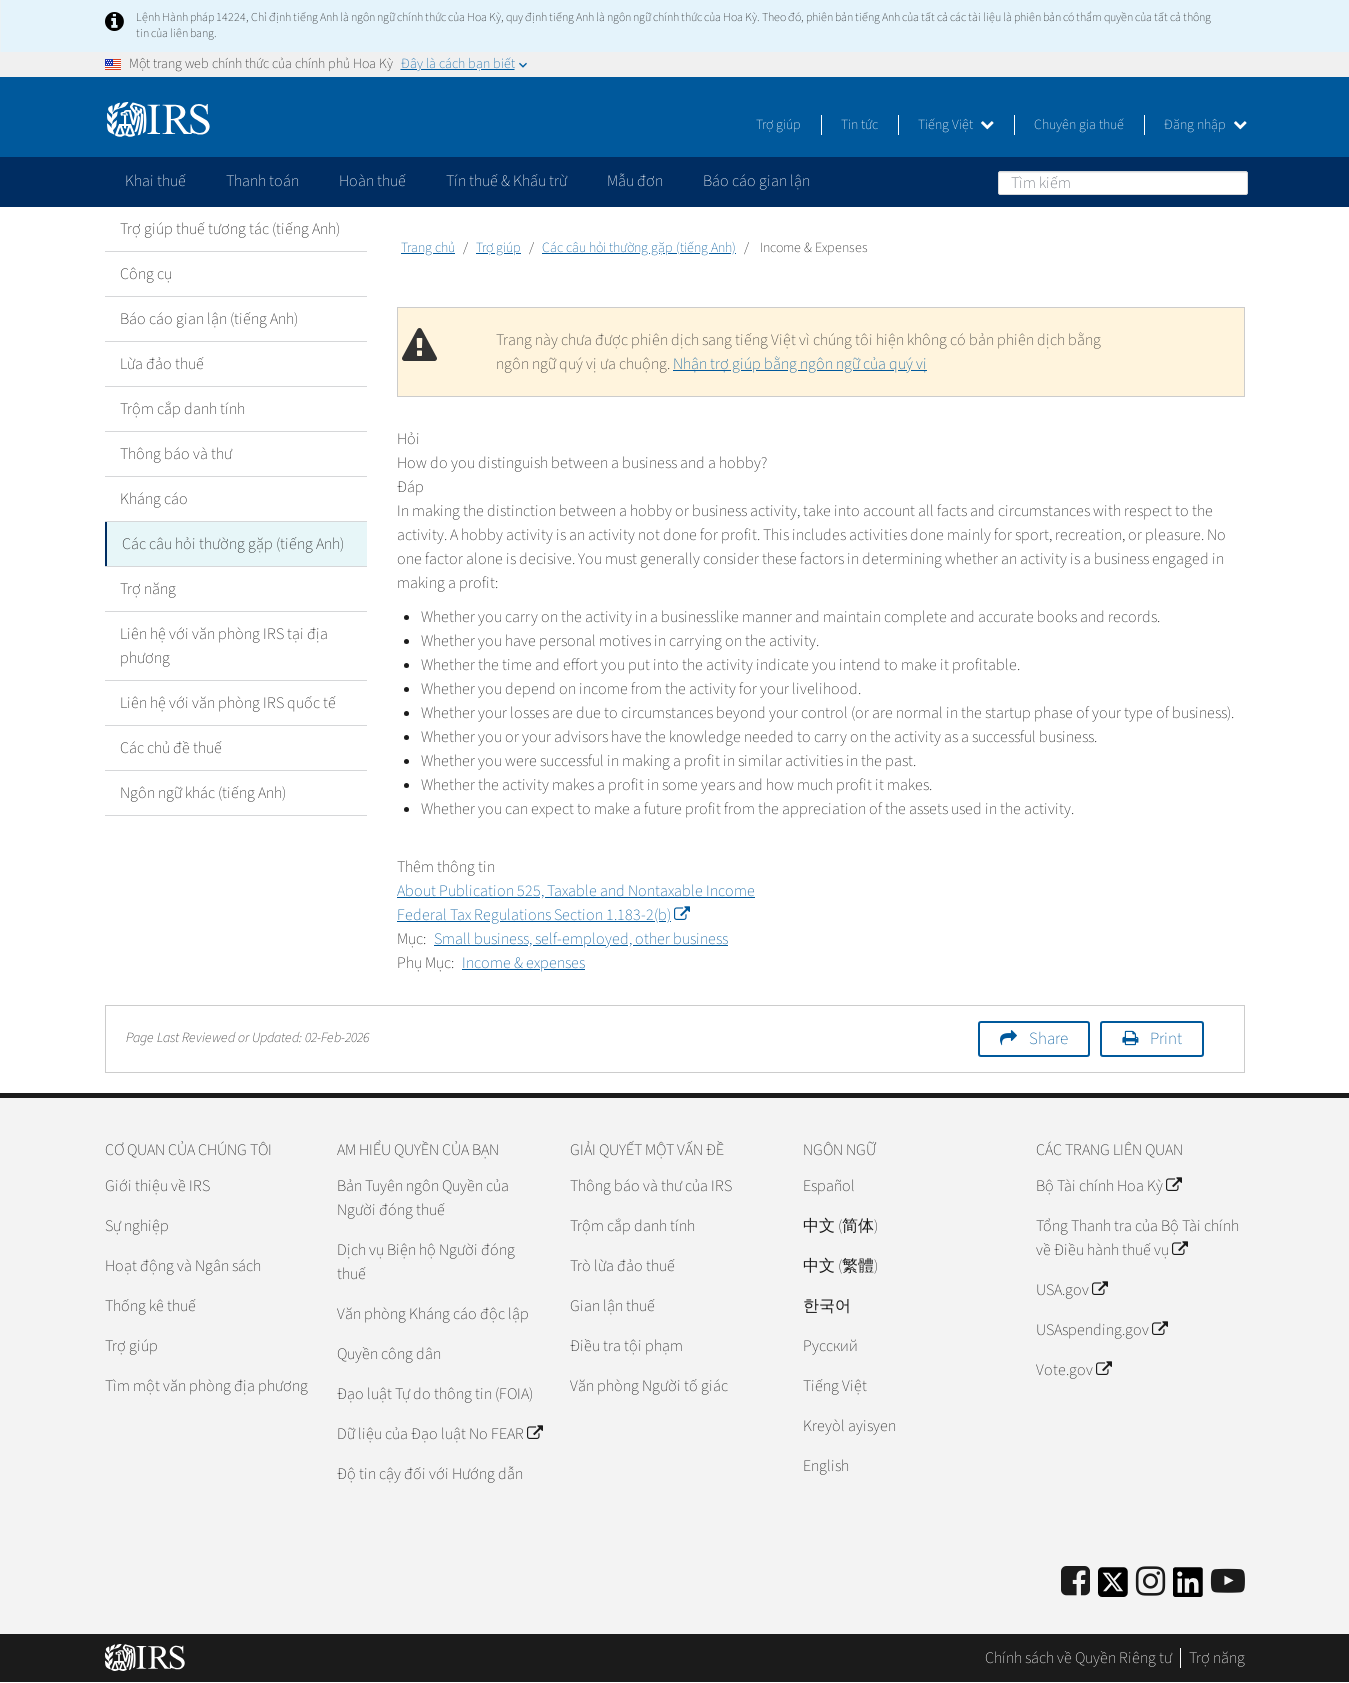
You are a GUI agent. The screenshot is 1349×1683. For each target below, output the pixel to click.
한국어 (827, 1306)
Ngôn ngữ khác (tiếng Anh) (203, 793)
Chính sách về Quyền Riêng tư (1078, 1658)
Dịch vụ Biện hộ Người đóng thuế (426, 1262)
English (826, 1466)
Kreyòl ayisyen (849, 1426)
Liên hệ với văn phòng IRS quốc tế (228, 703)
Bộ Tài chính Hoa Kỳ (1108, 1186)
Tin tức (859, 125)
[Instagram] (1150, 1582)
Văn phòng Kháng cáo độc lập (433, 1314)
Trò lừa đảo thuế (622, 1266)
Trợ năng (148, 589)
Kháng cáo (154, 499)
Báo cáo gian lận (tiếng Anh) (209, 319)
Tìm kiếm (1232, 182)
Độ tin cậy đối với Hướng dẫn (430, 1474)
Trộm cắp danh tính (182, 409)
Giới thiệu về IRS (157, 1186)
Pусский (830, 1346)
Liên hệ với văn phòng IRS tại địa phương (224, 646)
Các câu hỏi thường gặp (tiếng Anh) (233, 544)
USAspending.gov (1101, 1330)
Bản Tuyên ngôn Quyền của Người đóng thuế (423, 1198)
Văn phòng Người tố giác (649, 1386)
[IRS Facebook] (1075, 1582)
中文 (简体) (840, 1226)
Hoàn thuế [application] (372, 181)
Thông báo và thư (176, 454)
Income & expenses (523, 963)
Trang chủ (428, 248)
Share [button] (1048, 1039)
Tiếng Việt (956, 125)
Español (829, 1186)
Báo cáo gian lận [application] (756, 181)
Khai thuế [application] (155, 181)
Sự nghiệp (137, 1226)
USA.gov (1071, 1290)
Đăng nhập (1205, 125)
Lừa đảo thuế (162, 364)
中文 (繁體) (840, 1266)
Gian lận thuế (612, 1306)
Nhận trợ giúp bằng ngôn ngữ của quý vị (800, 364)
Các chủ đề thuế (171, 748)
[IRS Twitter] (1113, 1588)
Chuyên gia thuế (1079, 125)
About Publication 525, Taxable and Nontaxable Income (576, 891)
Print (1166, 1039)
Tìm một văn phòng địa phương (206, 1386)
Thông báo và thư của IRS (651, 1186)
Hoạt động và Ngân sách (183, 1266)
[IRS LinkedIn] (1188, 1588)
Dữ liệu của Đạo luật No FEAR (439, 1434)
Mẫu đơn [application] (635, 181)
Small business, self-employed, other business (581, 939)
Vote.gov (1073, 1370)
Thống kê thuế (150, 1306)
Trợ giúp (778, 125)
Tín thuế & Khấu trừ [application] (506, 181)
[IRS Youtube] (1228, 1582)
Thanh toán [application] (262, 181)
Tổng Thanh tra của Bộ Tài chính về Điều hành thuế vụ (1137, 1238)
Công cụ (146, 274)
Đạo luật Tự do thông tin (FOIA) (435, 1394)
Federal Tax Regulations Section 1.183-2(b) (543, 915)
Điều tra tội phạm (626, 1346)
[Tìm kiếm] (1123, 183)
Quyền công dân (389, 1354)
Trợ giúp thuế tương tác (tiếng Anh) (230, 229)
